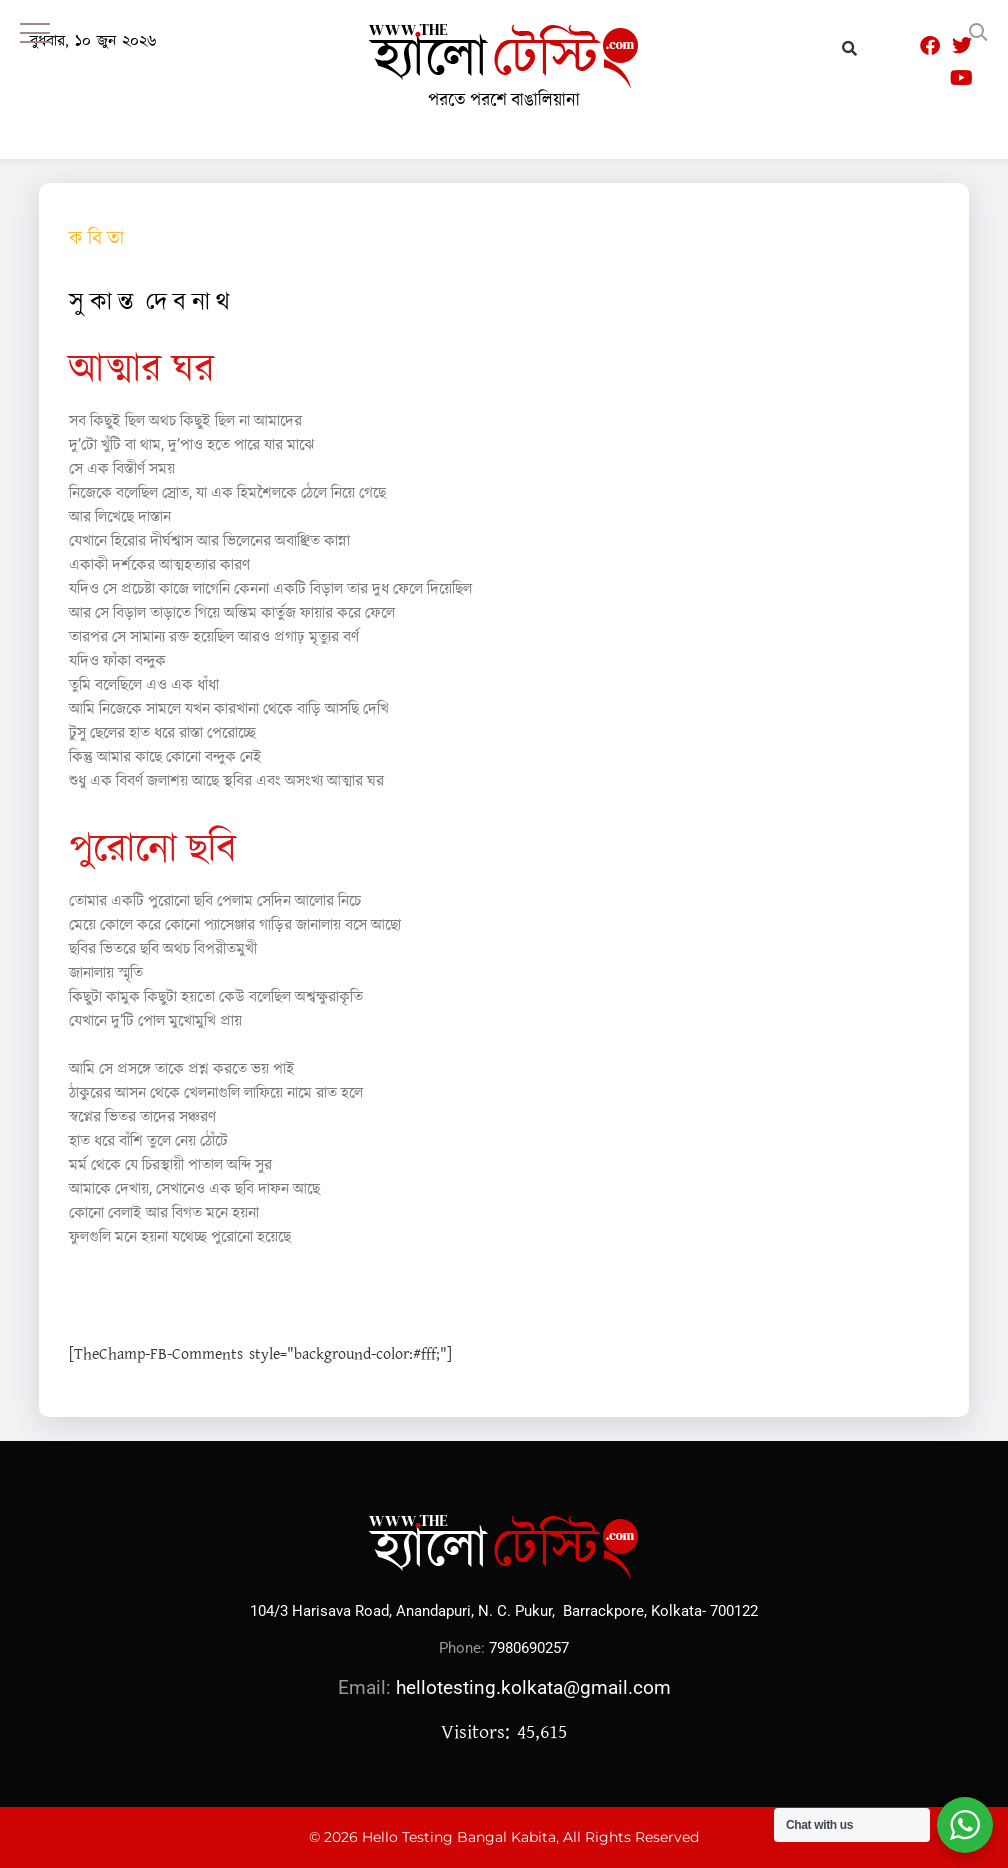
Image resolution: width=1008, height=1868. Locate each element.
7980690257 (529, 1648)
